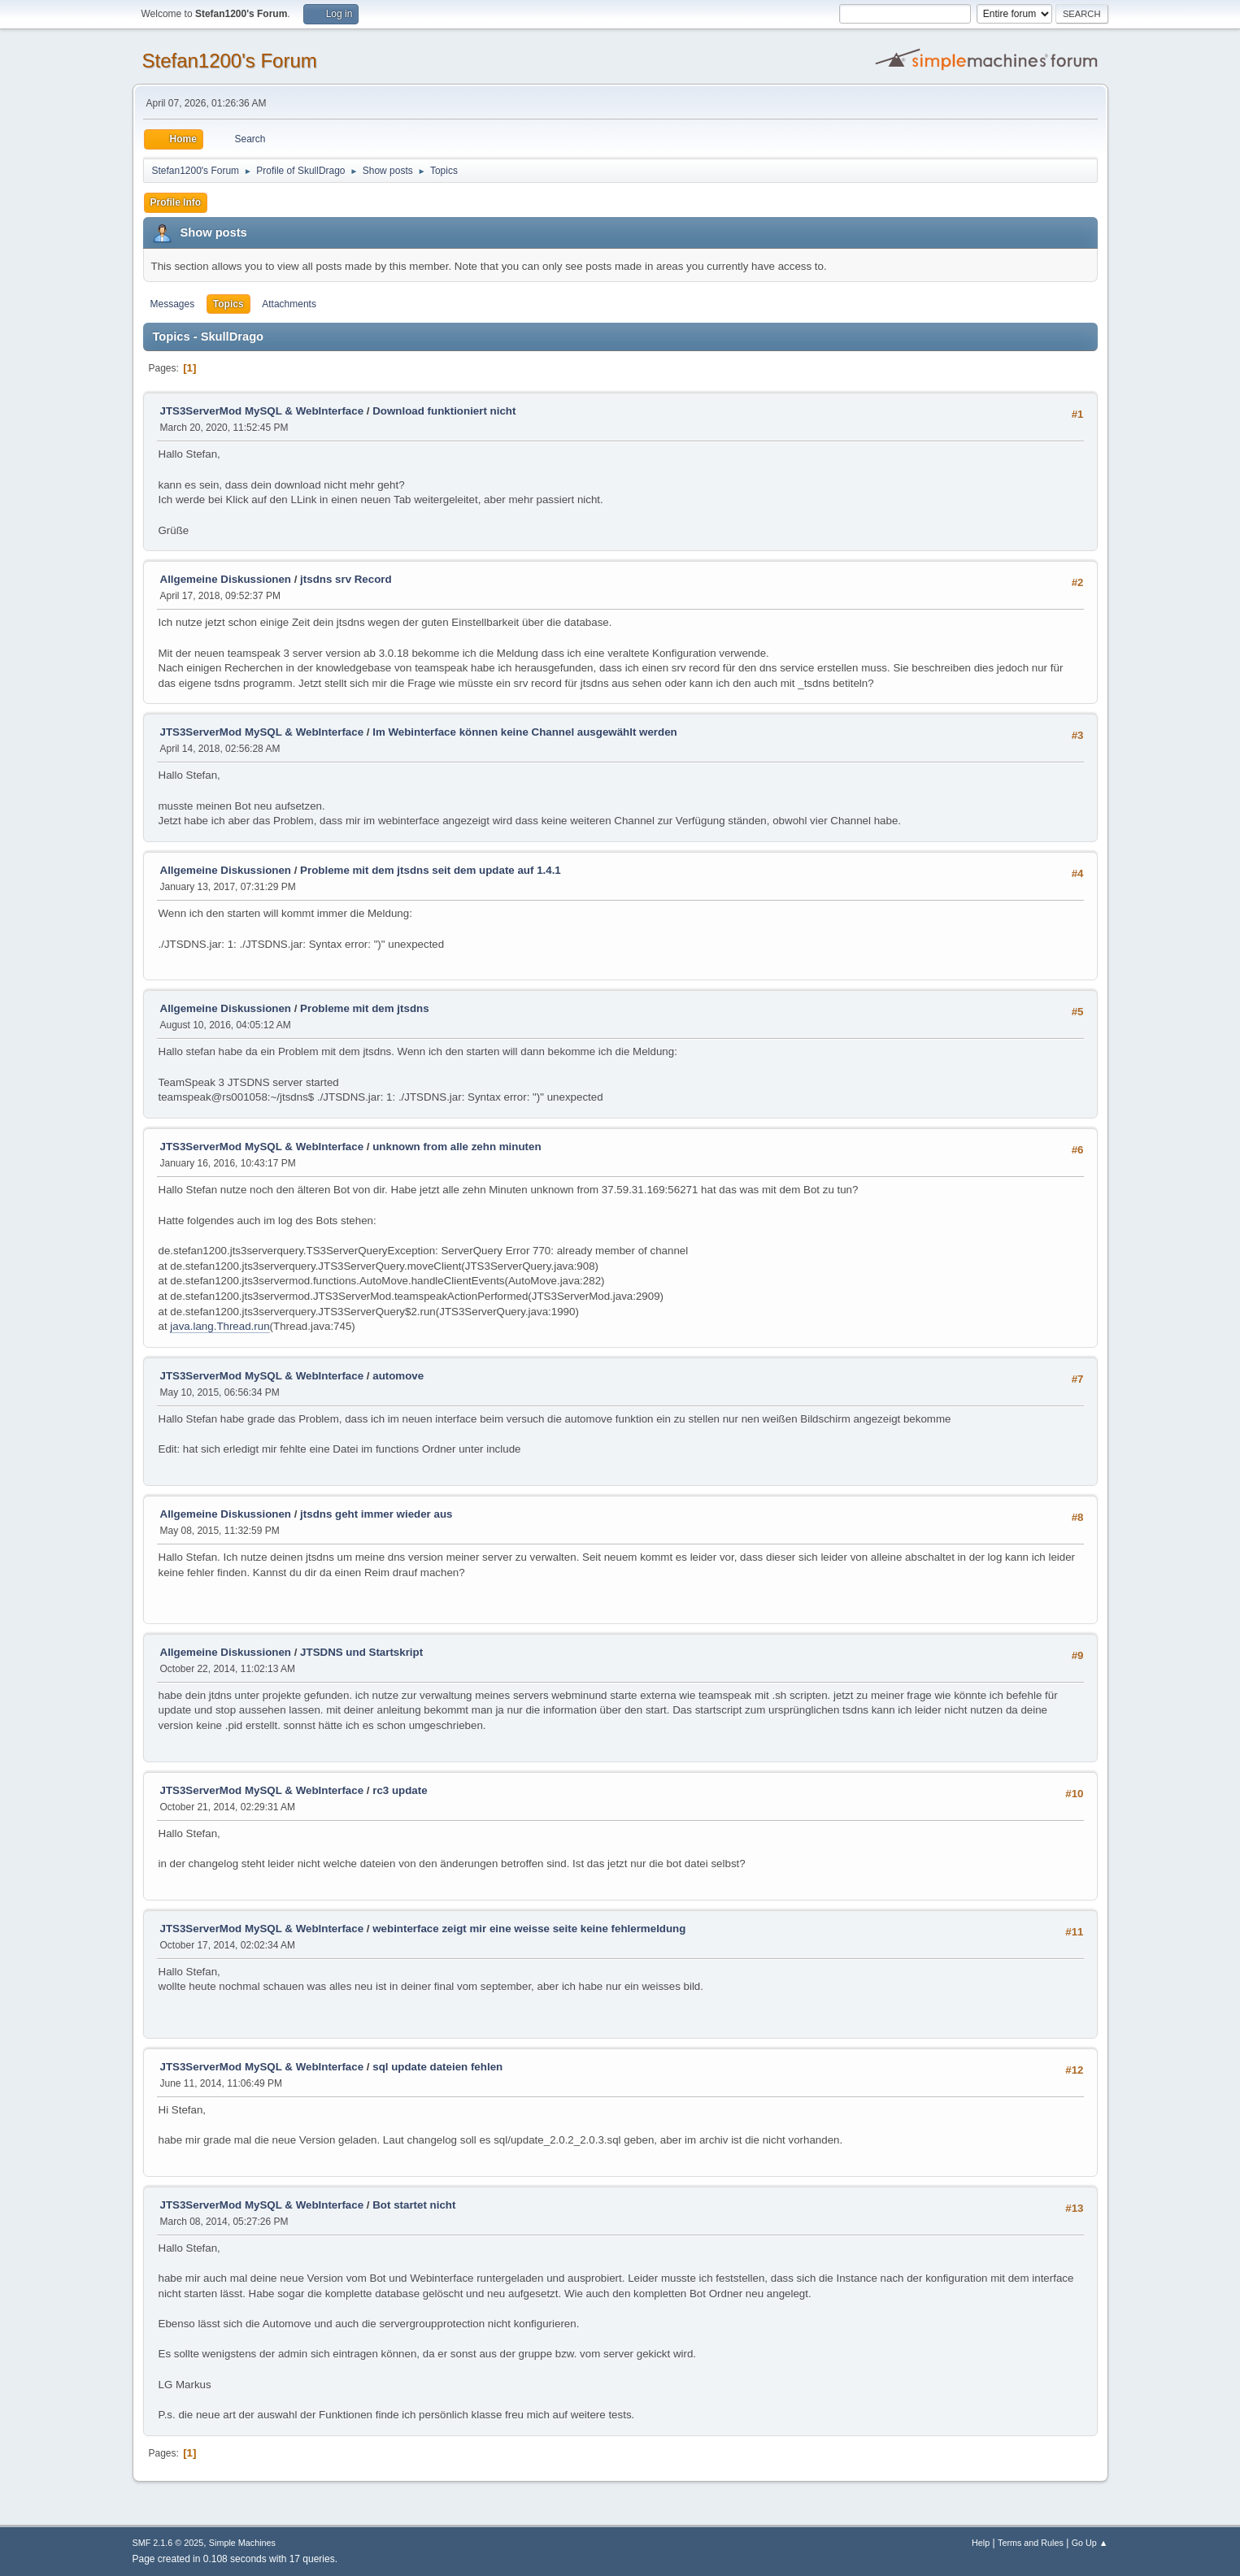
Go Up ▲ (1090, 2543)
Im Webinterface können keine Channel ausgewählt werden (524, 732)
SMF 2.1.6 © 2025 (168, 2543)
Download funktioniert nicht (444, 411)
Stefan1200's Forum (229, 61)
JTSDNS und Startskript (361, 1652)
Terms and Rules (1031, 2543)
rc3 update (399, 1790)
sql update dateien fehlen (437, 2067)
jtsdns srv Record (346, 579)
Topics (228, 304)
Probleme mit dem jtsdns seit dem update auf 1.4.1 (430, 870)
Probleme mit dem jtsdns (364, 1008)
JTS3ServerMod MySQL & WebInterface (262, 411)
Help (981, 2543)
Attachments (289, 304)
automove (398, 1376)
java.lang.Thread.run (219, 1326)
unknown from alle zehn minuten (456, 1146)
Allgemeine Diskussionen (225, 579)
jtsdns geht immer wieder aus (376, 1514)
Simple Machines (242, 2543)
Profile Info (176, 202)
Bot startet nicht (413, 2205)
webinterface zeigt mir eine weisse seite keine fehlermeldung (528, 1928)
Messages (172, 304)
